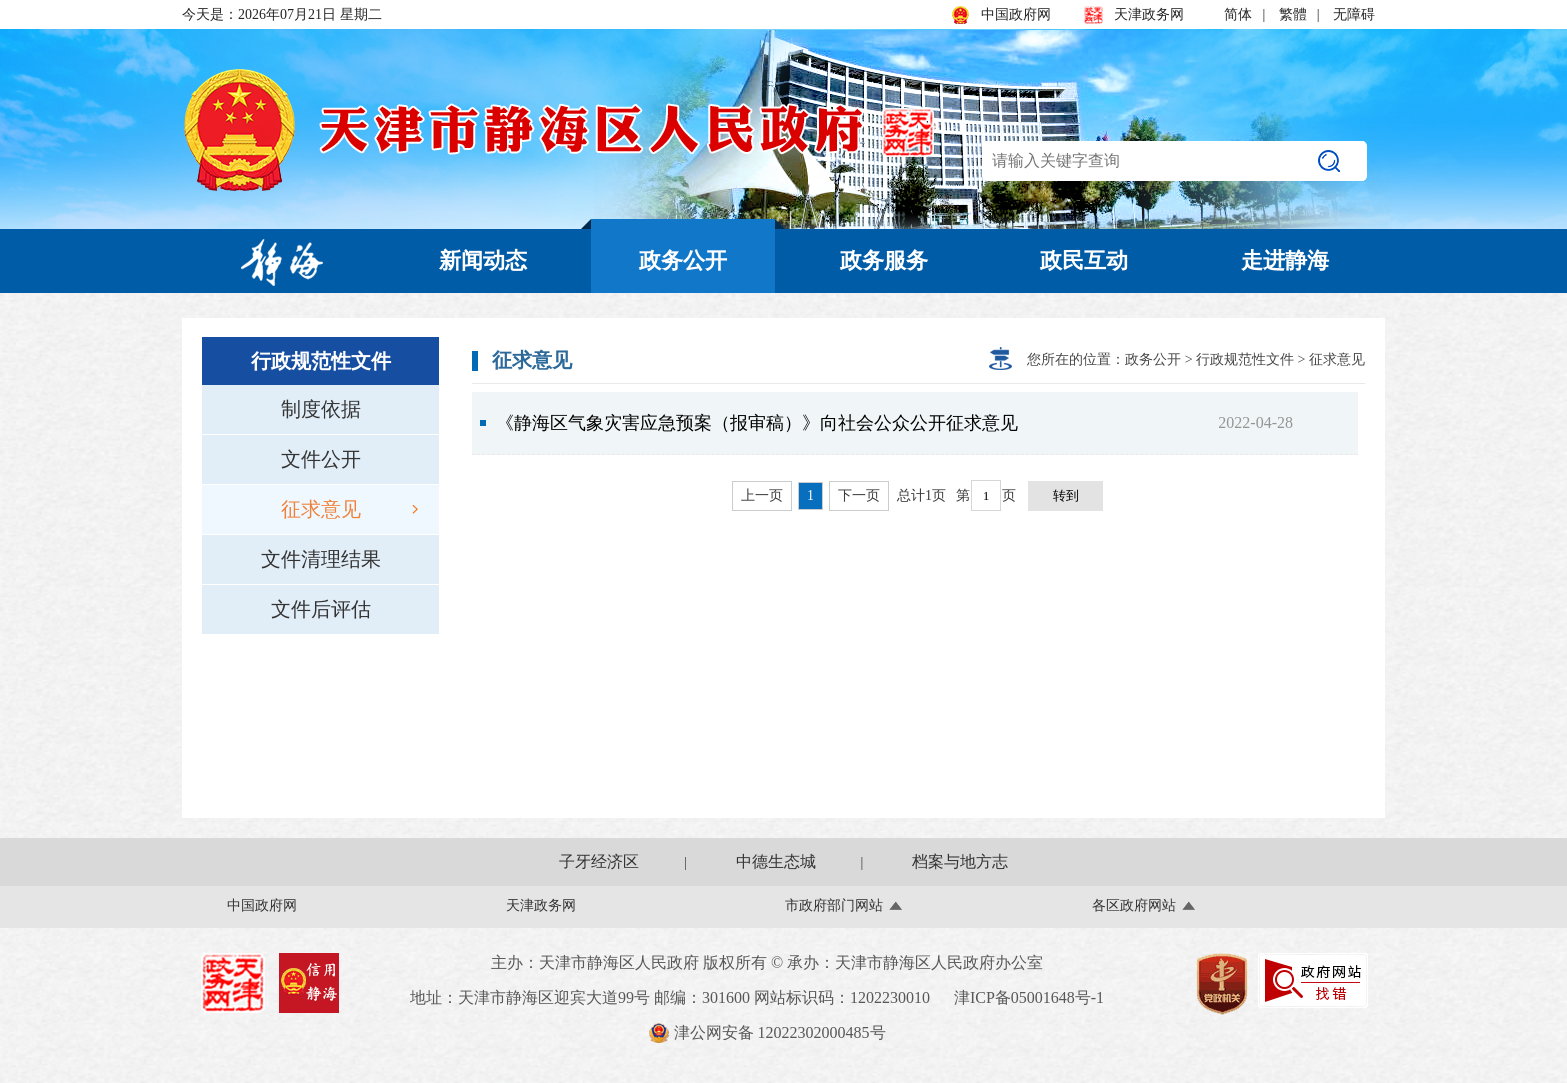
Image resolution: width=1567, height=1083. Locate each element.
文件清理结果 (321, 559)
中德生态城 (776, 861)
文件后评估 (321, 609)
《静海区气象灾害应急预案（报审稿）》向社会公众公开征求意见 (757, 423)
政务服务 (884, 260)
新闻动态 (483, 260)
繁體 (1293, 14)
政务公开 (683, 260)
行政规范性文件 (1245, 359)
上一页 (762, 495)
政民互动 (1084, 260)
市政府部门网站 (834, 905)
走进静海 (1285, 260)
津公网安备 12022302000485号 (767, 1033)
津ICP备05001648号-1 (1029, 997)
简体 (1238, 14)
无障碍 (1354, 14)
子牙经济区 (599, 861)
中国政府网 (1001, 15)
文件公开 (321, 459)
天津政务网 (1134, 15)
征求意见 (350, 509)
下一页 (859, 495)
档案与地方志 (960, 861)
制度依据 (321, 409)
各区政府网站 (1134, 905)
